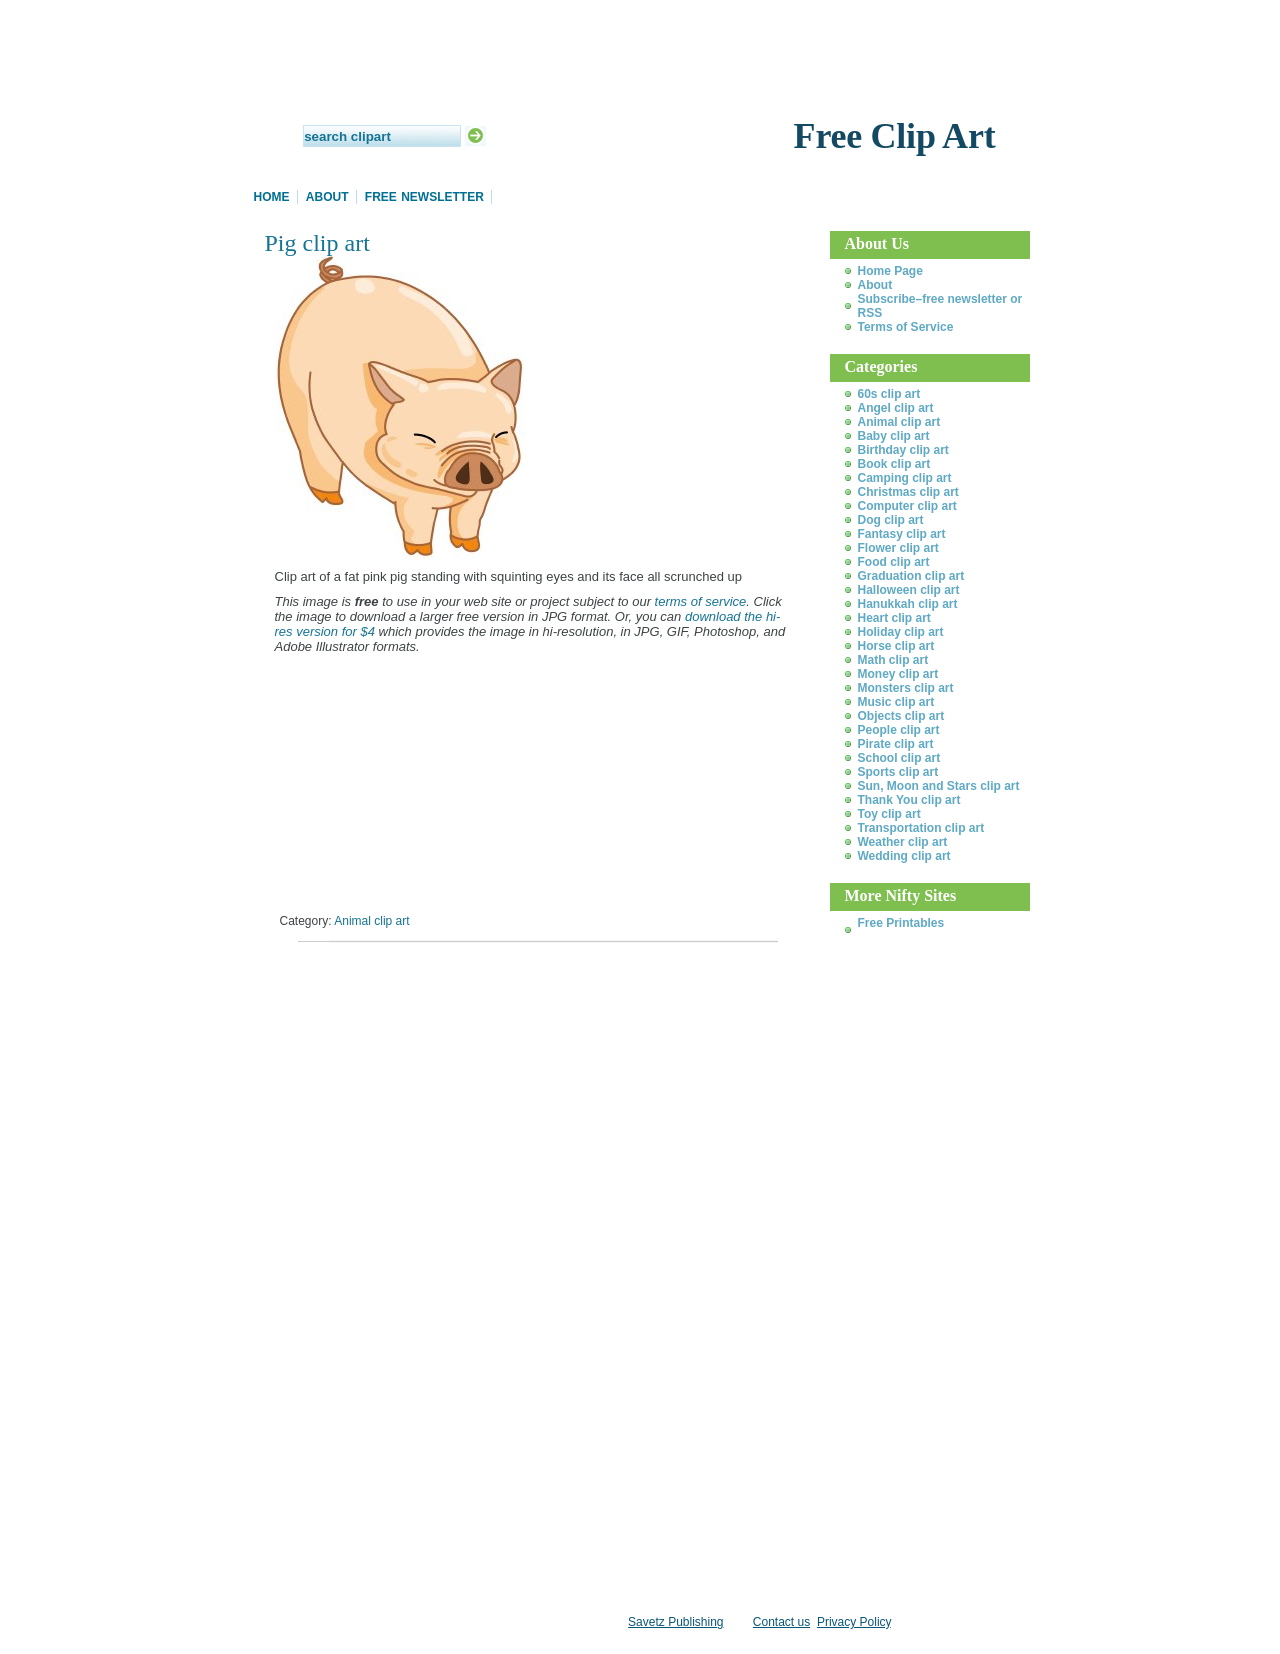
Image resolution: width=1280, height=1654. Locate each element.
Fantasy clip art (902, 534)
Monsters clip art (906, 688)
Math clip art (893, 660)
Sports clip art (898, 772)
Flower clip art (898, 548)
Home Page (890, 271)
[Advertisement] (499, 984)
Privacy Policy (854, 1622)
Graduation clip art (911, 576)
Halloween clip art (909, 590)
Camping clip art (905, 478)
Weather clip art (903, 842)
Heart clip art (894, 618)
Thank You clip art (909, 800)
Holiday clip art (901, 632)
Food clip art (894, 562)
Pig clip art (317, 243)
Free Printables (901, 923)
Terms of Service (906, 327)
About (327, 197)
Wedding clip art (904, 856)
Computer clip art (907, 506)
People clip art (899, 730)
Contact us (781, 1622)
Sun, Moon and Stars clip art (939, 786)
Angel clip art (896, 408)
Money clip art (898, 674)
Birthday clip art (903, 450)
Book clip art (894, 464)
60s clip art (889, 394)
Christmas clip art (908, 492)
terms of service (701, 601)
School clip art (899, 758)
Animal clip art (371, 921)
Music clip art (896, 702)
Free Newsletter (424, 197)
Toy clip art (889, 814)
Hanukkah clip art (908, 604)
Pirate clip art (896, 744)
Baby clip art (894, 436)
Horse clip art (896, 646)
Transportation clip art (921, 828)
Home (272, 197)
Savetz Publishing (675, 1622)
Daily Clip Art (640, 90)
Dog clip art (891, 520)
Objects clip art (901, 716)
